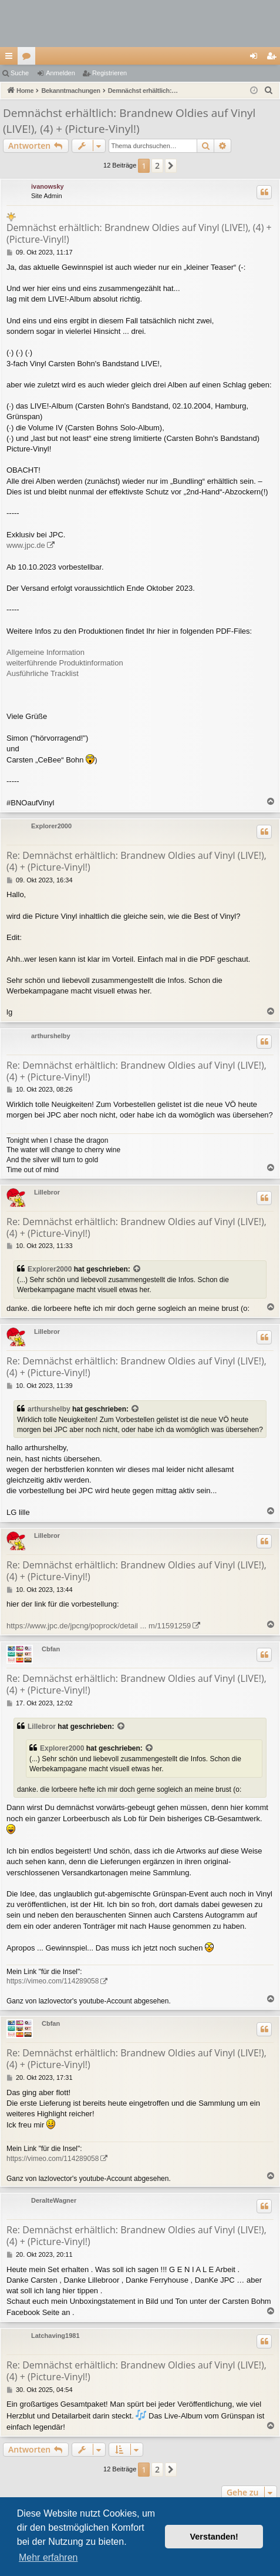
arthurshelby (50, 1035)
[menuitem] (269, 90)
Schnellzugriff (11, 58)
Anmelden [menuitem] (256, 58)
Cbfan (51, 1648)
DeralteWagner (53, 2200)
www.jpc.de (25, 545)
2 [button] (157, 165)
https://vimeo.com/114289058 (52, 1981)
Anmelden (60, 72)
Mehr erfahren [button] (48, 2557)
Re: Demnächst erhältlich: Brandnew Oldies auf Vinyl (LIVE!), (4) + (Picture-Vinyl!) (136, 861)
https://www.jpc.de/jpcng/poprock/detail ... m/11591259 (98, 1625)
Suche (20, 72)
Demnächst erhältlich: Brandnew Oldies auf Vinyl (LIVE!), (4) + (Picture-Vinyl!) (129, 120)
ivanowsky (47, 186)
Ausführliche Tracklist (42, 673)
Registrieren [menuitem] (274, 58)
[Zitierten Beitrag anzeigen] (137, 1269)
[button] (171, 166)
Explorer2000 (51, 825)
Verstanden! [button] (214, 2536)
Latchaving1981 (55, 2335)
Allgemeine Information (45, 652)
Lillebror (47, 1192)
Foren (28, 58)
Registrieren (109, 72)
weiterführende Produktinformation (64, 662)
